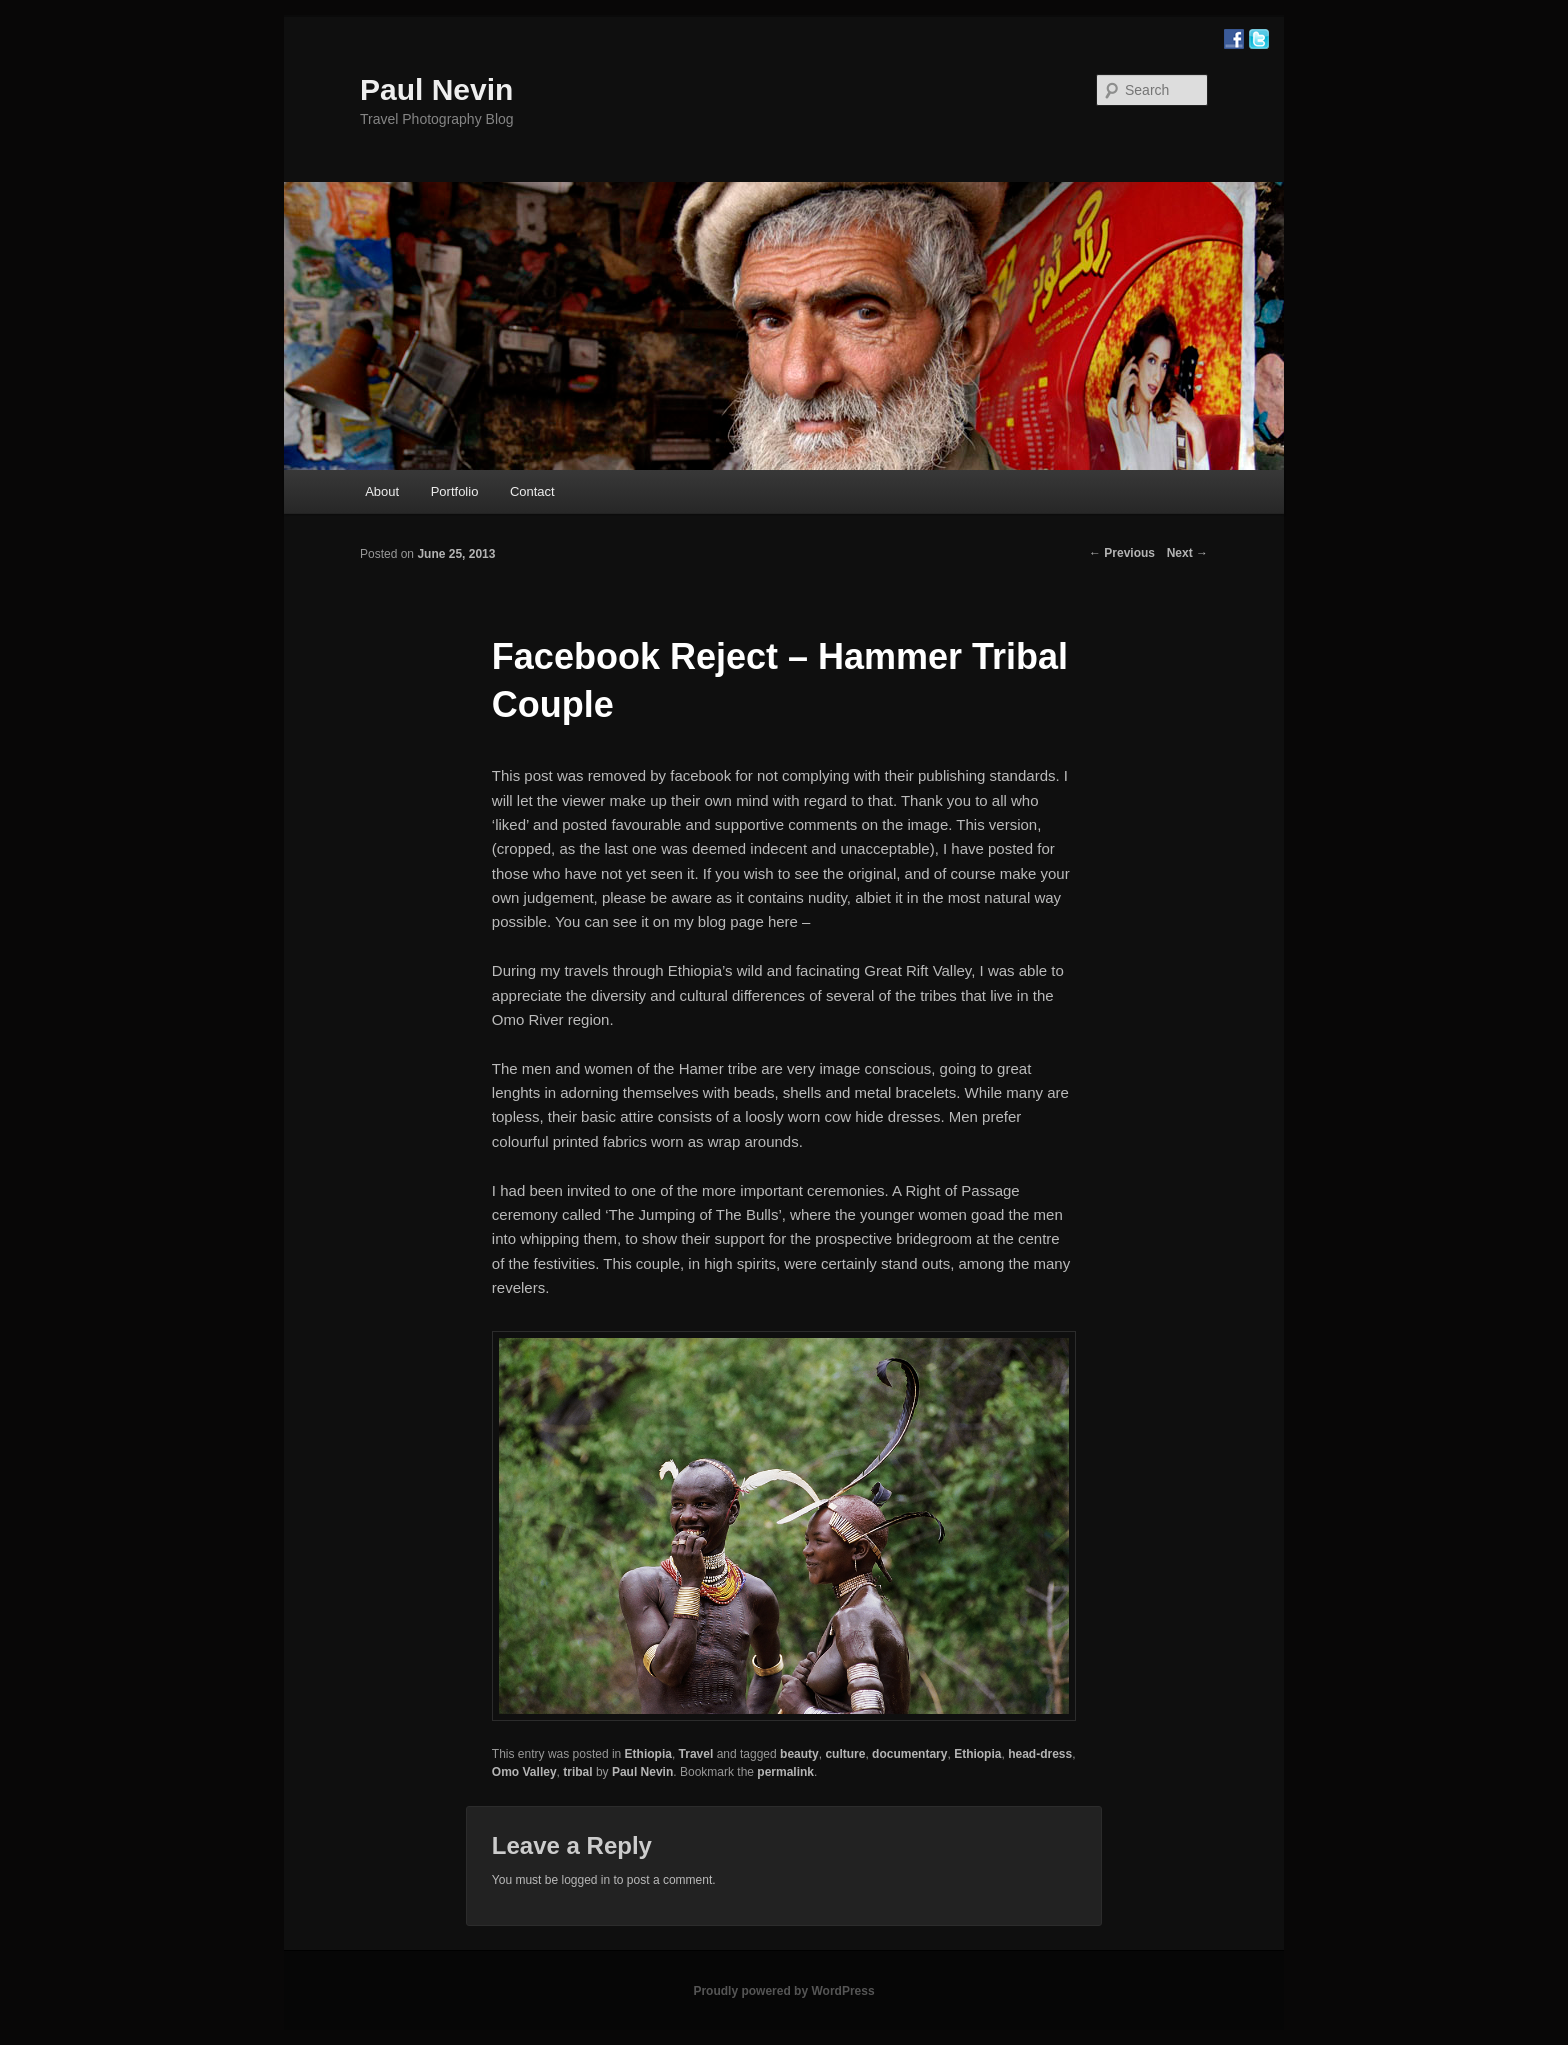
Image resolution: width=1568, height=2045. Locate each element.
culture (845, 1754)
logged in (585, 1880)
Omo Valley (524, 1772)
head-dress (1040, 1754)
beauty (799, 1754)
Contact (532, 491)
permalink (785, 1772)
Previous (1122, 553)
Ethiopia (648, 1754)
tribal (577, 1772)
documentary (909, 1754)
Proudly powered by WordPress (783, 1991)
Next (1187, 553)
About (382, 491)
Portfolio (455, 491)
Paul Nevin (436, 89)
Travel (696, 1754)
